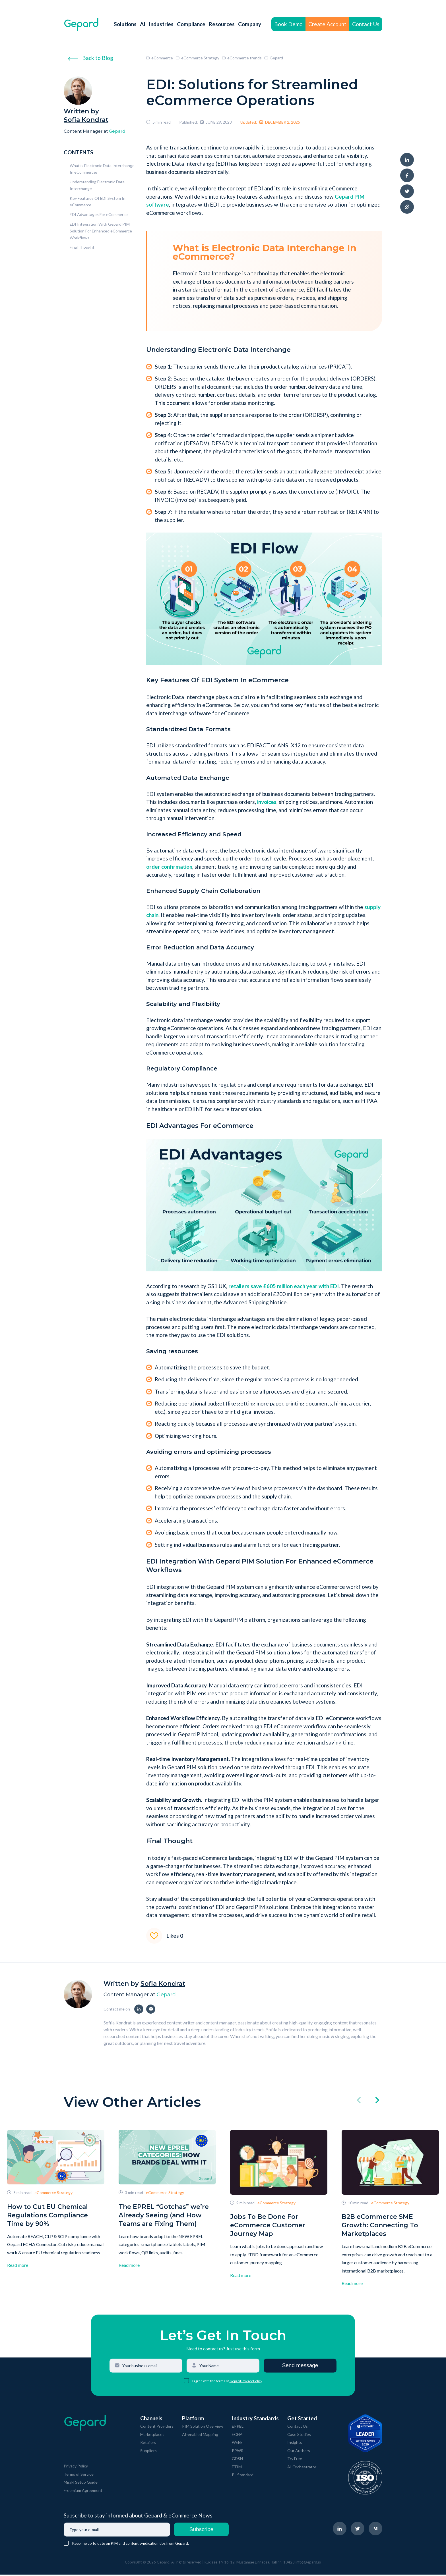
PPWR (237, 2451)
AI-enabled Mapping (200, 2435)
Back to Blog (90, 58)
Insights (294, 2443)
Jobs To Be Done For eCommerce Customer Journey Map (267, 2225)
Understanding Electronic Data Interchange (97, 185)
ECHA (237, 2435)
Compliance (191, 24)
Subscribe (201, 2531)
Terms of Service (79, 2475)
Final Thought (82, 247)
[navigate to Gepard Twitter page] (357, 2530)
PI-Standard (242, 2476)
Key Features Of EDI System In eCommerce (97, 201)
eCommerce (159, 57)
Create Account (327, 24)
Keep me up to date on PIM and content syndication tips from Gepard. (130, 2544)
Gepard (117, 131)
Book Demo (288, 24)
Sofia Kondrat (86, 120)
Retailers (148, 2443)
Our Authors (298, 2451)
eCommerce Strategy (197, 57)
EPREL (237, 2427)
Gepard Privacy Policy (246, 2382)
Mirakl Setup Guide (81, 2483)
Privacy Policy (76, 2467)
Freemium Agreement (83, 2491)
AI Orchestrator (301, 2467)
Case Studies (299, 2435)
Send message (300, 2367)
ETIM (237, 2467)
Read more (17, 2265)
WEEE (237, 2443)
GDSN (237, 2460)
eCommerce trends (242, 57)
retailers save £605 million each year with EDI (283, 1286)
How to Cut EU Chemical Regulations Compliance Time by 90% (47, 2215)
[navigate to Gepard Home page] (81, 24)
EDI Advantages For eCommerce (99, 214)
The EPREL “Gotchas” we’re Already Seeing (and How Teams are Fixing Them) (164, 2215)
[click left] (359, 2101)
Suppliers (148, 2451)
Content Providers (157, 2427)
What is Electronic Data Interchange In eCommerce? (102, 169)
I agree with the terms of (211, 2382)
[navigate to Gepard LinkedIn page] (339, 2530)
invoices (266, 802)
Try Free (294, 2460)
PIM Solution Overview (202, 2427)
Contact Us (365, 24)
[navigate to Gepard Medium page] (375, 2530)
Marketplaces (152, 2435)
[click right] (377, 2101)
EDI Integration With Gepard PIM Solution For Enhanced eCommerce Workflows (101, 231)
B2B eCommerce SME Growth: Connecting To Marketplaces (380, 2225)
